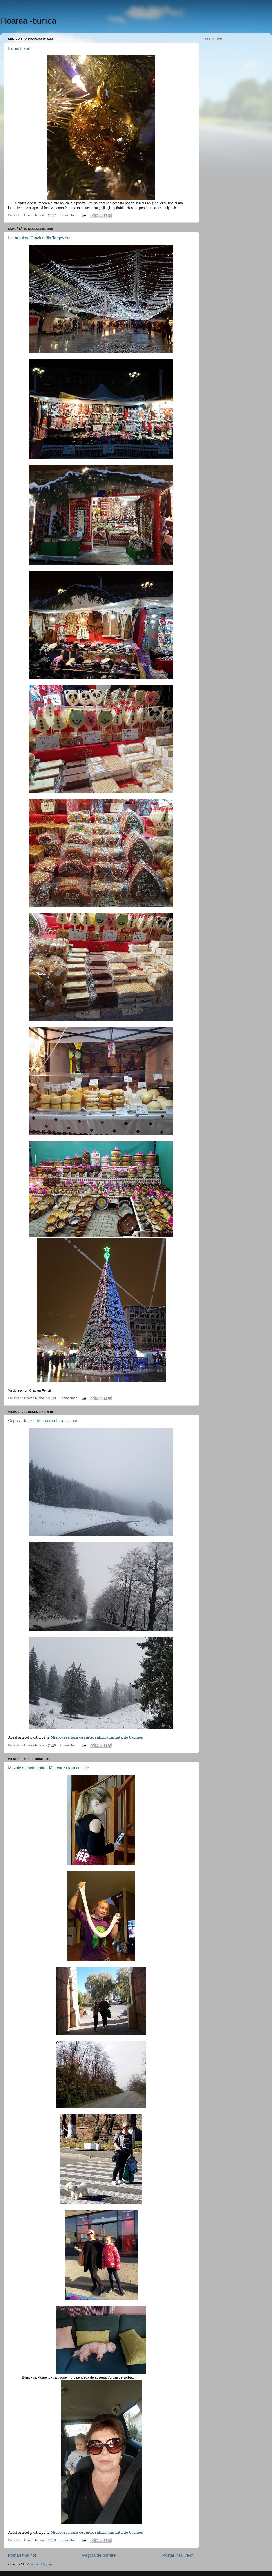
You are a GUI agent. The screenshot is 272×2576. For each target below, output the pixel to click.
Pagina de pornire (99, 2555)
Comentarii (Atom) (39, 2564)
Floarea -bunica (28, 20)
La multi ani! (19, 48)
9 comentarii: (69, 1745)
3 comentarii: (69, 215)
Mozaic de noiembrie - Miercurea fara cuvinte (48, 1768)
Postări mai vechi (178, 2555)
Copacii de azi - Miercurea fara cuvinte (42, 1420)
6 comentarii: (69, 1398)
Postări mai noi (22, 2555)
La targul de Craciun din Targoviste (39, 238)
